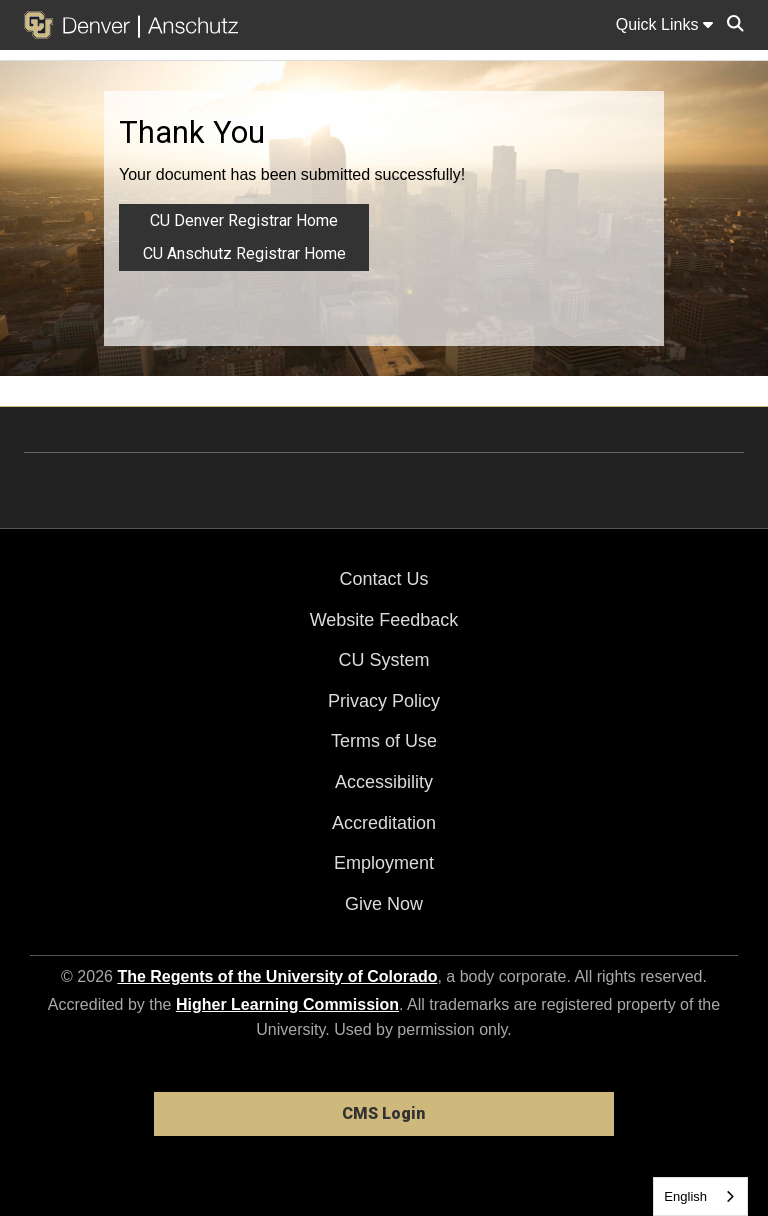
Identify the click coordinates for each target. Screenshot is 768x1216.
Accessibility (384, 782)
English (685, 1196)
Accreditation (384, 823)
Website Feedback (384, 620)
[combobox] (700, 1196)
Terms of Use (384, 741)
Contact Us (383, 579)
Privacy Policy (384, 701)
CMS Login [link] (383, 1113)
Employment (384, 863)
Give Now (384, 904)
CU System (383, 660)
